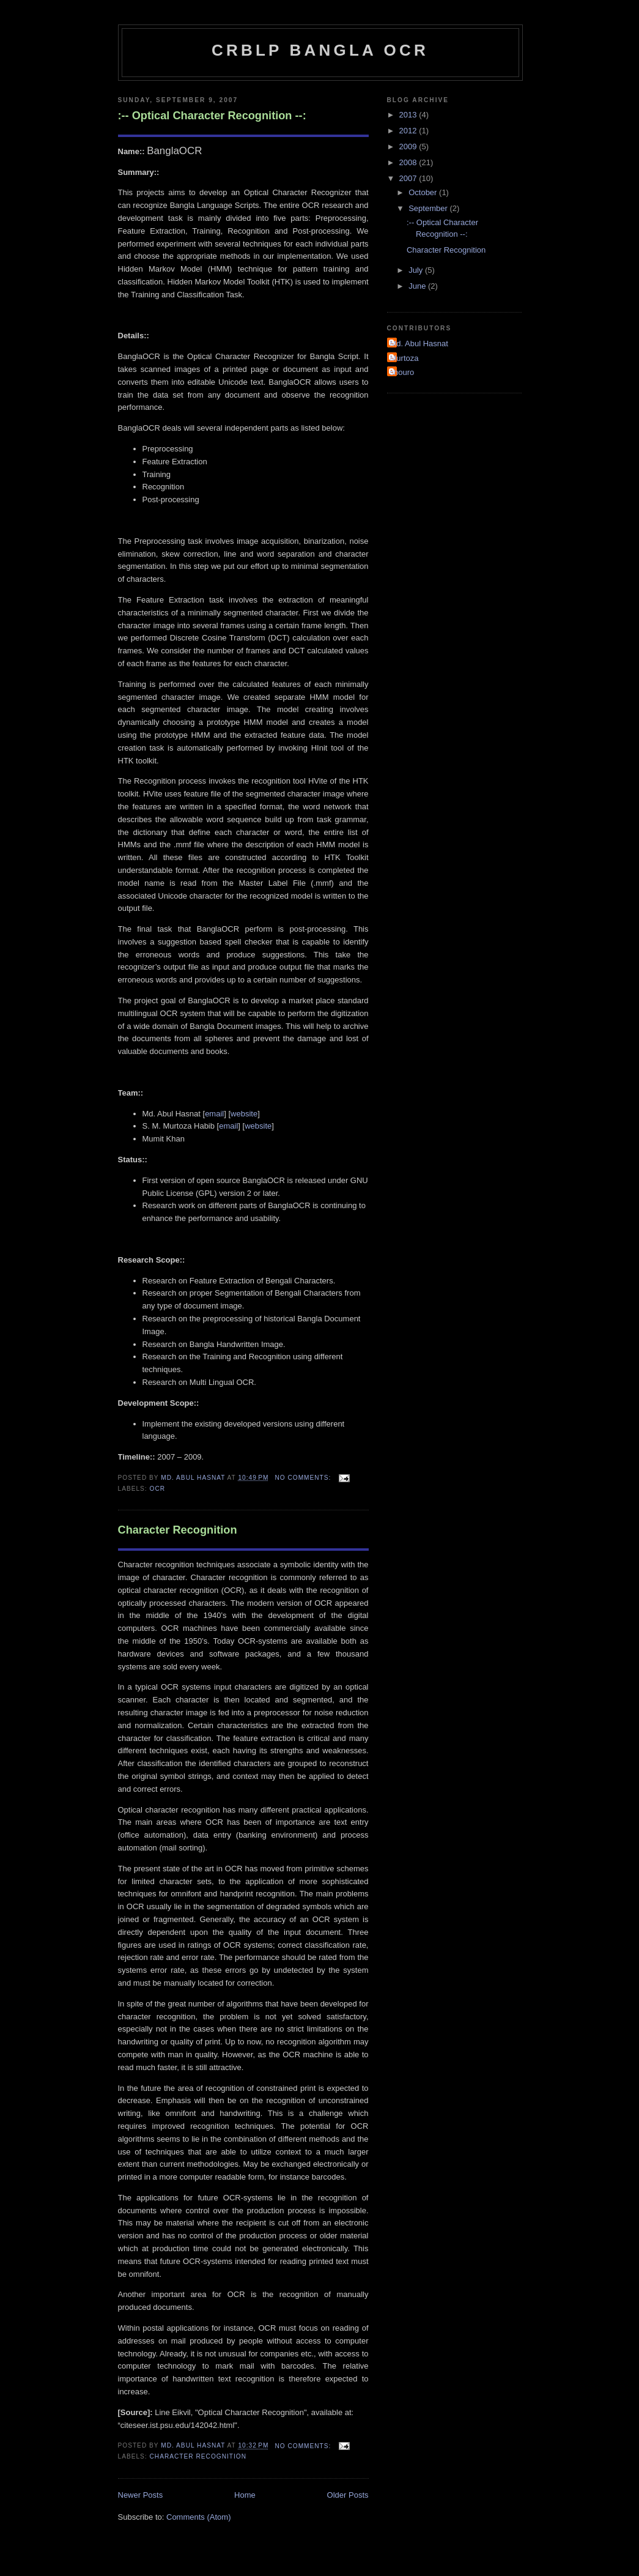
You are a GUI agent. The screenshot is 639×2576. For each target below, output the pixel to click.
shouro (402, 372)
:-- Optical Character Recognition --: (212, 115)
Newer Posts (140, 2495)
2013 (409, 114)
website (244, 1113)
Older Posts (348, 2495)
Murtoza (404, 358)
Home (245, 2495)
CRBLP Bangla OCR (320, 50)
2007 (409, 178)
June (418, 286)
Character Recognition (177, 1530)
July (416, 270)
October (423, 192)
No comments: (304, 1477)
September (428, 208)
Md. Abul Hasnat (419, 343)
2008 (409, 162)
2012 (409, 130)
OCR (158, 1488)
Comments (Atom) (198, 2517)
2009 (409, 146)
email (214, 1113)
